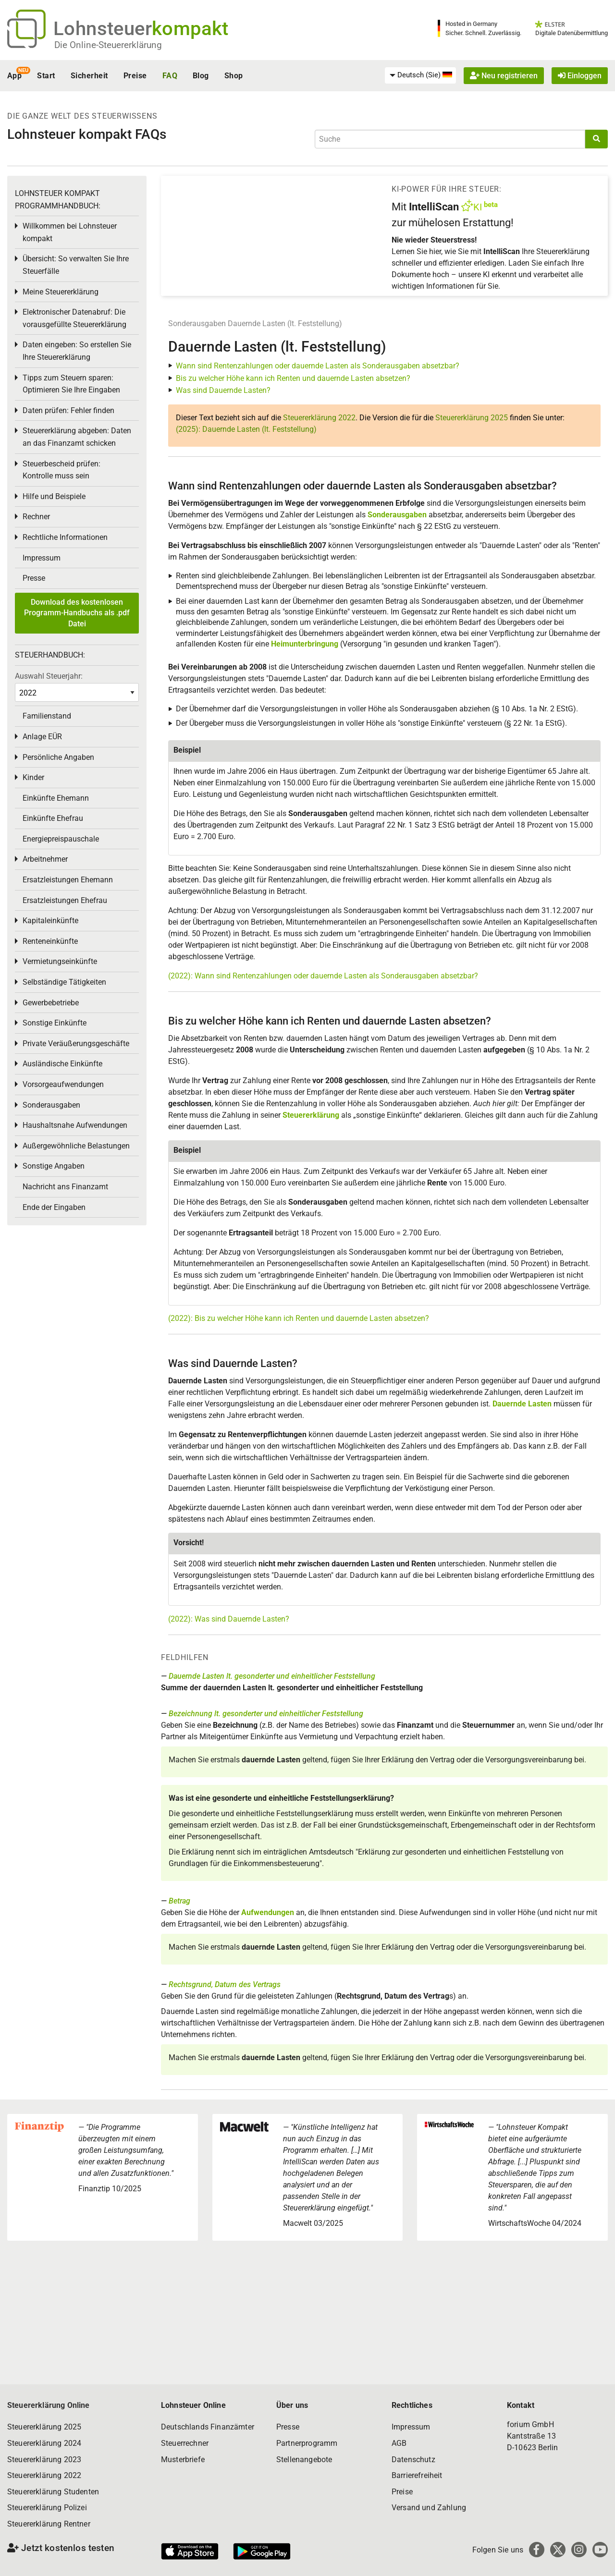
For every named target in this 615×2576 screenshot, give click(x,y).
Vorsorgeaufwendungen (63, 1084)
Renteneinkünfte (50, 941)
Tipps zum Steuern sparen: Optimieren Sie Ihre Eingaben (71, 384)
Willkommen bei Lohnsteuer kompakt (70, 232)
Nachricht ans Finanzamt (65, 1186)
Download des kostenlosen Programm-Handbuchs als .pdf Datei (77, 613)
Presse (34, 578)
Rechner (36, 516)
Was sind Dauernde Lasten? (223, 390)
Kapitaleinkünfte (50, 920)
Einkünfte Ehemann (56, 798)
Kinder (33, 777)
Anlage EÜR (42, 736)
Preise (135, 75)
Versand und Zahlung (429, 2507)
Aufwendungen (267, 1912)
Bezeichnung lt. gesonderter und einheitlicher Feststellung (266, 1713)
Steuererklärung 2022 (319, 417)
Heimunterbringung (304, 643)
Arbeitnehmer (45, 859)
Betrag (179, 1900)
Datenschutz (413, 2459)
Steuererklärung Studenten (53, 2491)
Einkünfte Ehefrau (53, 818)
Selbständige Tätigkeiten (64, 982)
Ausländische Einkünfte (62, 1063)
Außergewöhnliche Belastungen (76, 1145)
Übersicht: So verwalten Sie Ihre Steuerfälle (76, 265)
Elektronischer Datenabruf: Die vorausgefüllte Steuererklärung (74, 318)
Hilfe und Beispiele (54, 496)
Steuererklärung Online (48, 2405)
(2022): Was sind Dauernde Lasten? (228, 1619)
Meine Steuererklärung (60, 291)
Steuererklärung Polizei (47, 2507)
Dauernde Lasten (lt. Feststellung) (285, 323)
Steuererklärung (311, 1115)
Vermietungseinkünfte (60, 961)
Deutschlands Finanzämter (207, 2426)
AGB (399, 2443)
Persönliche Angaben (58, 757)
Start (46, 75)
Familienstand (47, 715)
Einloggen (580, 75)
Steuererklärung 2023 (44, 2459)
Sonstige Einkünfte (54, 1022)
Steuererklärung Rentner (48, 2523)
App (14, 75)
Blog (201, 75)
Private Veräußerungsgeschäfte (76, 1043)
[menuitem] (420, 75)
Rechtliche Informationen (65, 537)
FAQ (169, 75)
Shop (233, 75)
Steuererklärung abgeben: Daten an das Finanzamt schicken (77, 437)
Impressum (42, 557)
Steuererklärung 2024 (44, 2443)
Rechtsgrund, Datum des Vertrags (225, 1984)
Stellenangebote (304, 2459)
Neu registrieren (504, 75)
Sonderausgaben (197, 323)
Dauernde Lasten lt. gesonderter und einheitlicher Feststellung (272, 1676)
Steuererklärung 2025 (471, 417)
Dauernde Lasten (522, 1403)
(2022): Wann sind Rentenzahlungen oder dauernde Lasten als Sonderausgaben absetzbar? (323, 975)
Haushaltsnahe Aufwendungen (75, 1125)
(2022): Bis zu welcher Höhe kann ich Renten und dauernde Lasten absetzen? (298, 1318)
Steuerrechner (185, 2443)
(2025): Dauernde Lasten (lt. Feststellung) (246, 429)
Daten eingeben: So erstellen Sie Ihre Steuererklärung (77, 351)
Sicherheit (89, 75)
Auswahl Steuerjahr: (49, 676)
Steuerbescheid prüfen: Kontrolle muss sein (61, 470)
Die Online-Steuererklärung (108, 44)
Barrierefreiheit (417, 2475)
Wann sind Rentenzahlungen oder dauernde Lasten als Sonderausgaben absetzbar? (317, 365)
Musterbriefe (183, 2459)
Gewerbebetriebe (51, 1002)
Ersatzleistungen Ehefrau (65, 900)
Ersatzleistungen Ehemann (68, 879)
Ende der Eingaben (54, 1207)
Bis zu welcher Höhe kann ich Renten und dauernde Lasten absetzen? (293, 378)
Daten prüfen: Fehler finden (68, 410)
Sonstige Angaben (54, 1166)
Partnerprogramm (306, 2443)
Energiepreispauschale (61, 838)
